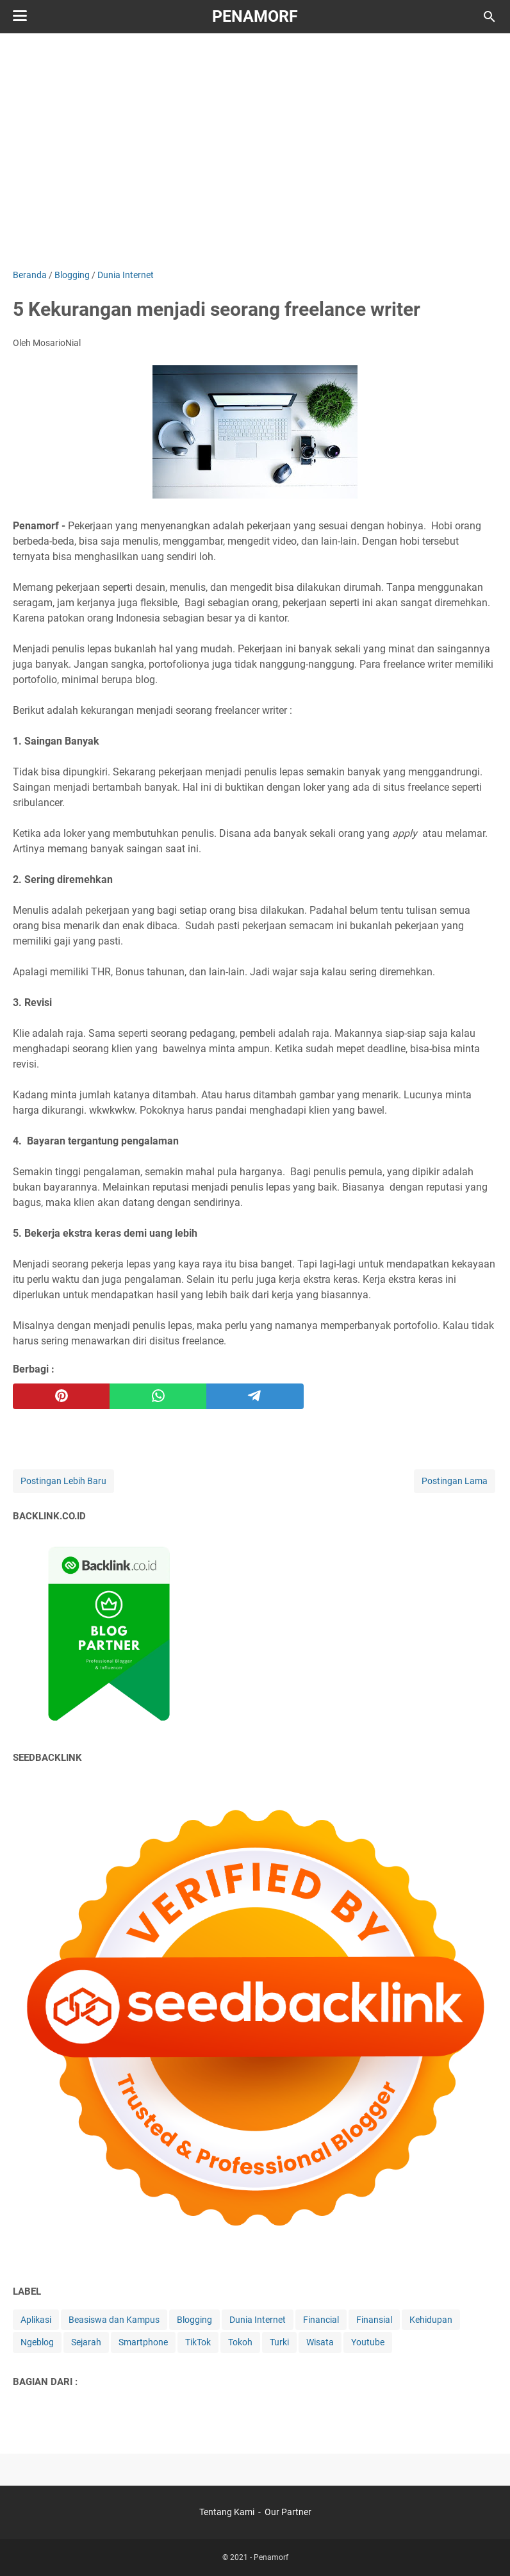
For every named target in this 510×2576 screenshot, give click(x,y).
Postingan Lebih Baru (63, 1481)
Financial (321, 2320)
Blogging (194, 2320)
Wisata (320, 2342)
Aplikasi (36, 2320)
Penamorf (255, 16)
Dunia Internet (257, 2320)
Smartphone (143, 2342)
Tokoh (240, 2342)
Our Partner (288, 2512)
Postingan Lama (455, 1481)
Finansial (374, 2320)
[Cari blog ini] (489, 16)
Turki (279, 2342)
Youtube (367, 2342)
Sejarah (86, 2342)
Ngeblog (37, 2342)
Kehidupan (430, 2320)
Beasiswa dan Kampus (114, 2320)
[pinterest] (61, 1396)
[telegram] (254, 1396)
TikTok (198, 2342)
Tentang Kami (226, 2512)
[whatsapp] (158, 1396)
